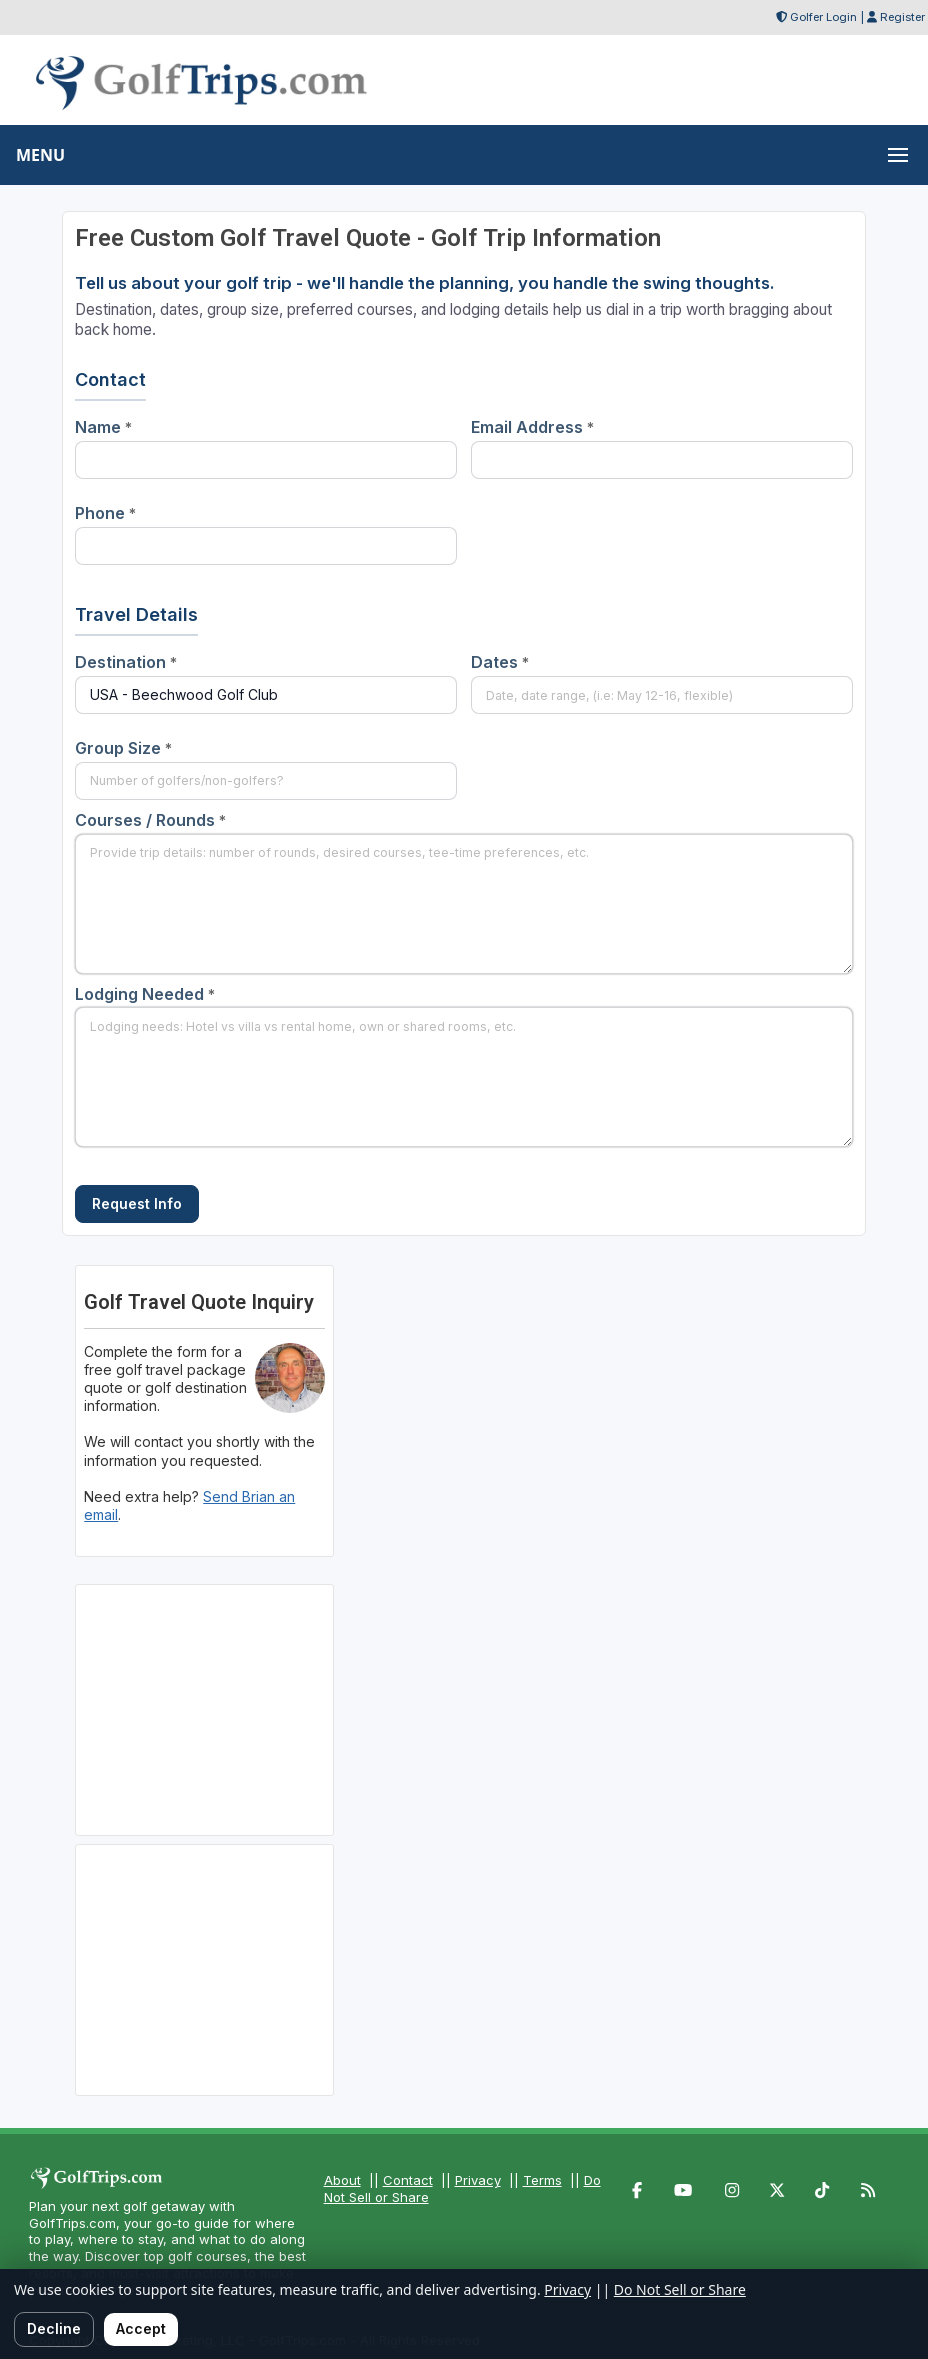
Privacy (478, 2180)
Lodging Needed (145, 994)
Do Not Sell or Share (680, 2289)
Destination (126, 662)
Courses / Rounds (150, 820)
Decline (54, 2328)
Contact (408, 2180)
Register (902, 17)
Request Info (137, 1203)
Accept (141, 2328)
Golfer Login (823, 17)
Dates (500, 662)
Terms (542, 2180)
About (342, 2180)
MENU (40, 155)
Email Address (532, 427)
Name (103, 427)
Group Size (123, 748)
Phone (105, 513)
